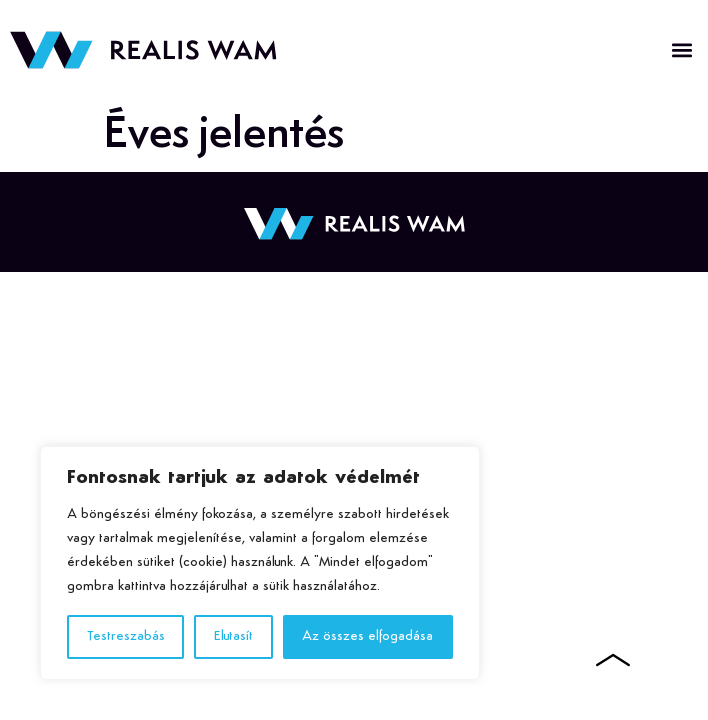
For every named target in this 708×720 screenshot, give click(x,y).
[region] (260, 563)
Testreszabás (126, 636)
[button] (681, 50)
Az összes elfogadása (367, 636)
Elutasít (233, 636)
